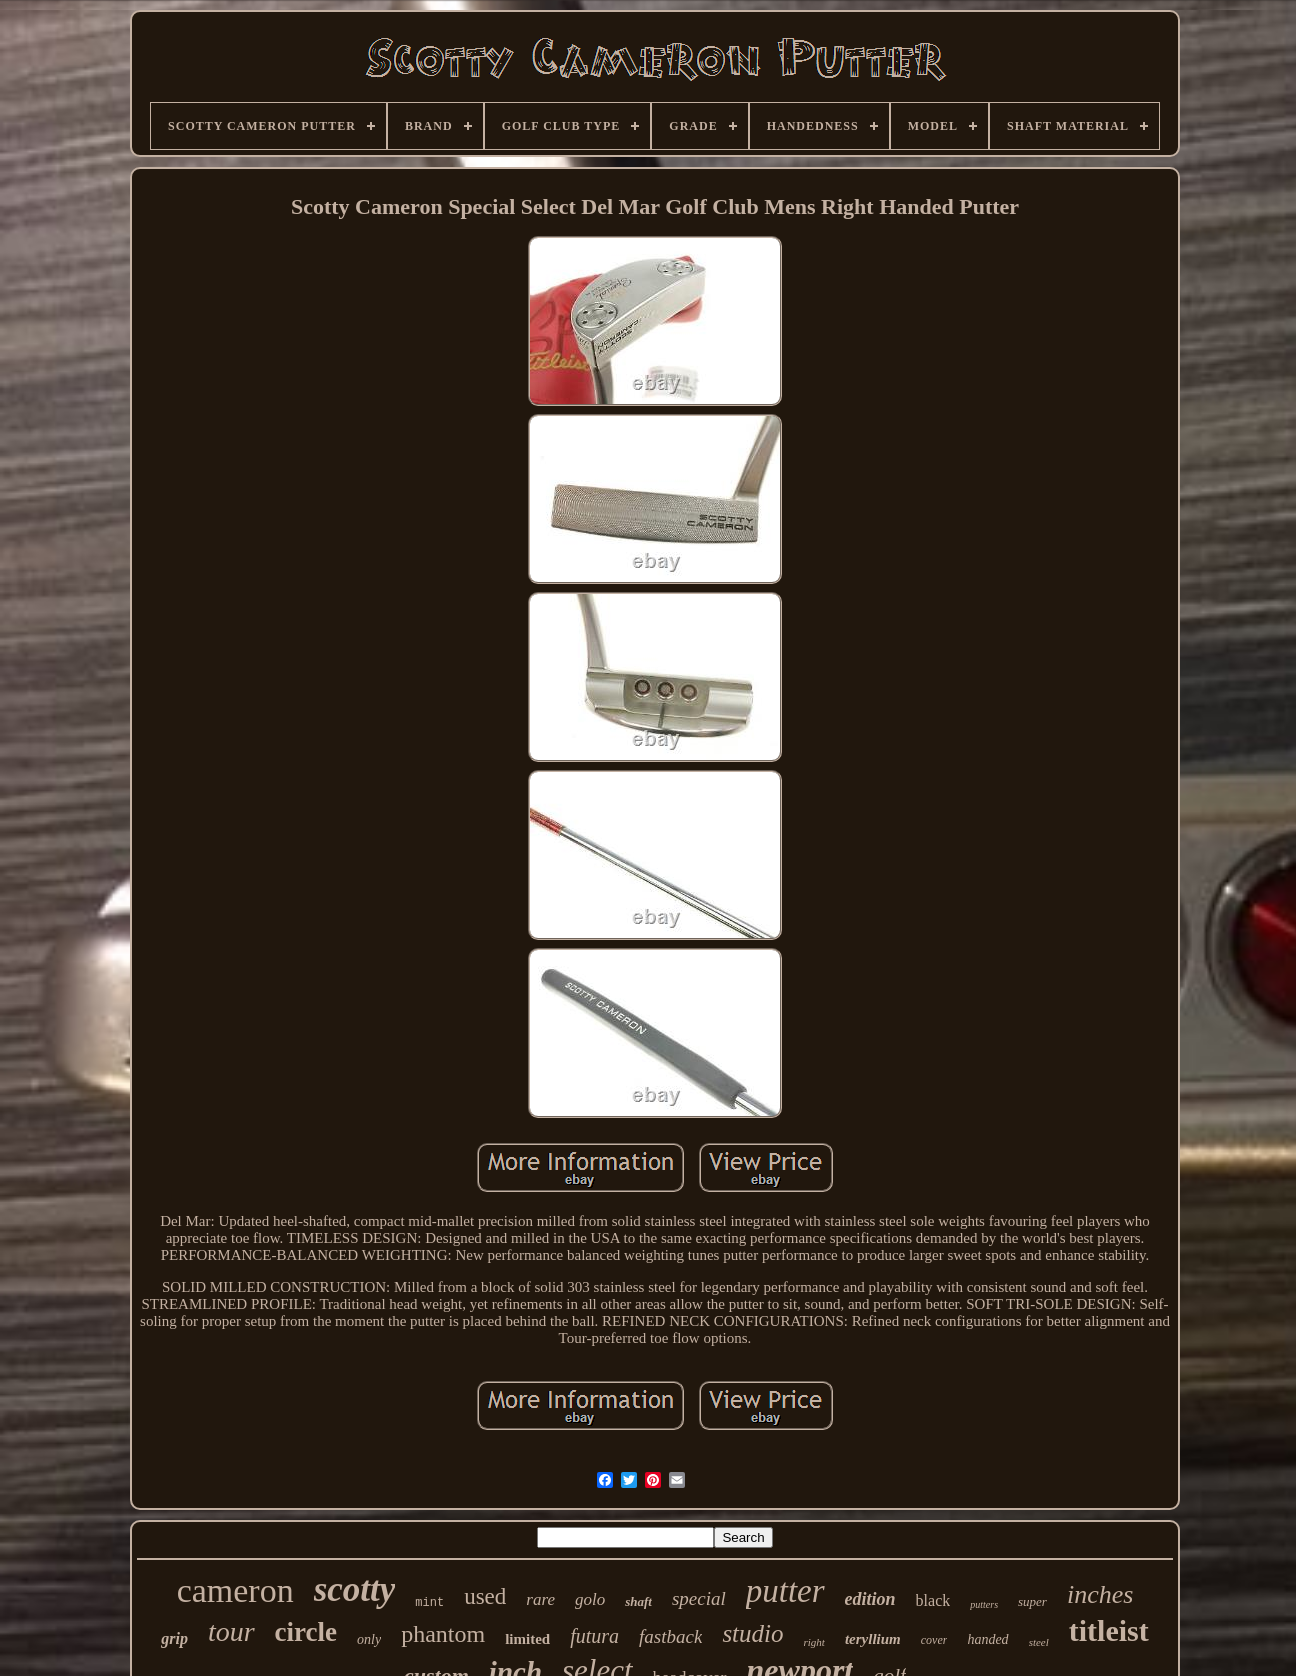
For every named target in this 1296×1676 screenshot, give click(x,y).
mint (429, 1603)
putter (785, 1591)
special (699, 1598)
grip (174, 1638)
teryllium (873, 1639)
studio (752, 1633)
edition (870, 1599)
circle (306, 1632)
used (485, 1596)
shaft (638, 1601)
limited (527, 1639)
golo (590, 1599)
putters (984, 1604)
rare (540, 1599)
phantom (443, 1634)
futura (594, 1636)
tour (231, 1631)
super (1032, 1601)
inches (1100, 1594)
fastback (670, 1636)
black (933, 1600)
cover (934, 1640)
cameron (235, 1590)
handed (987, 1639)
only (369, 1639)
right (814, 1642)
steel (1039, 1642)
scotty (355, 1589)
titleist (1109, 1630)
